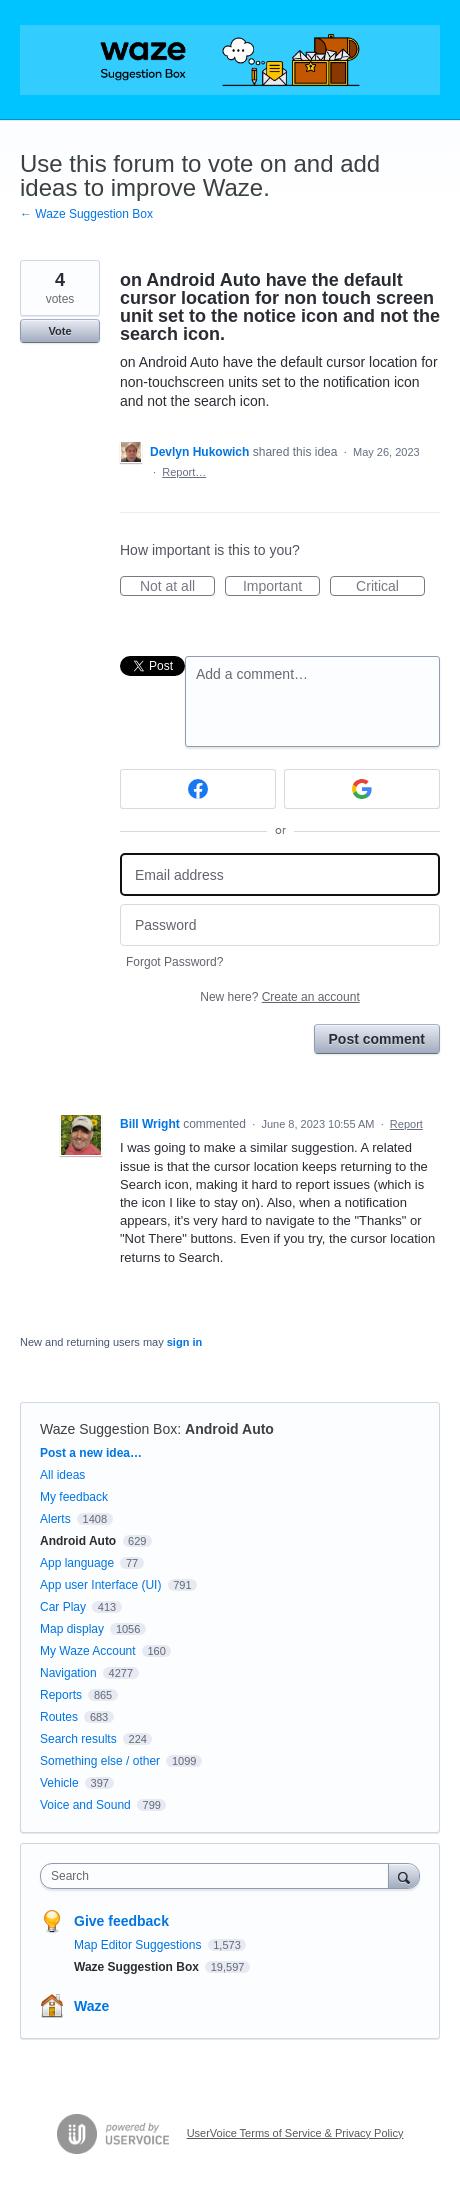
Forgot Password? (174, 962)
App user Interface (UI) (100, 1585)
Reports (61, 1695)
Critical (390, 587)
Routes (59, 1717)
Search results (78, 1739)
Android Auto (229, 1429)
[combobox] (219, 1876)
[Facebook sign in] (198, 789)
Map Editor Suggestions (139, 1945)
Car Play (63, 1607)
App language (77, 1563)
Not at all (177, 587)
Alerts (55, 1519)
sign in (184, 1342)
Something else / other (100, 1761)
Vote (59, 331)
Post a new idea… (91, 1453)
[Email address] (280, 874)
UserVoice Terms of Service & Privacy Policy (295, 2133)
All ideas (62, 1475)
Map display (72, 1629)
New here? (279, 997)
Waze (91, 2006)
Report (406, 1124)
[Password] (280, 925)
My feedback (74, 1497)
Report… (184, 472)
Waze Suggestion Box (108, 1429)
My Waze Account (88, 1651)
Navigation (68, 1673)
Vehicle (59, 1783)
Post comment (377, 1039)
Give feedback (121, 1921)
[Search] (404, 1875)
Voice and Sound (85, 1805)
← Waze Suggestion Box (86, 214)
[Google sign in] (362, 789)
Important (281, 587)
